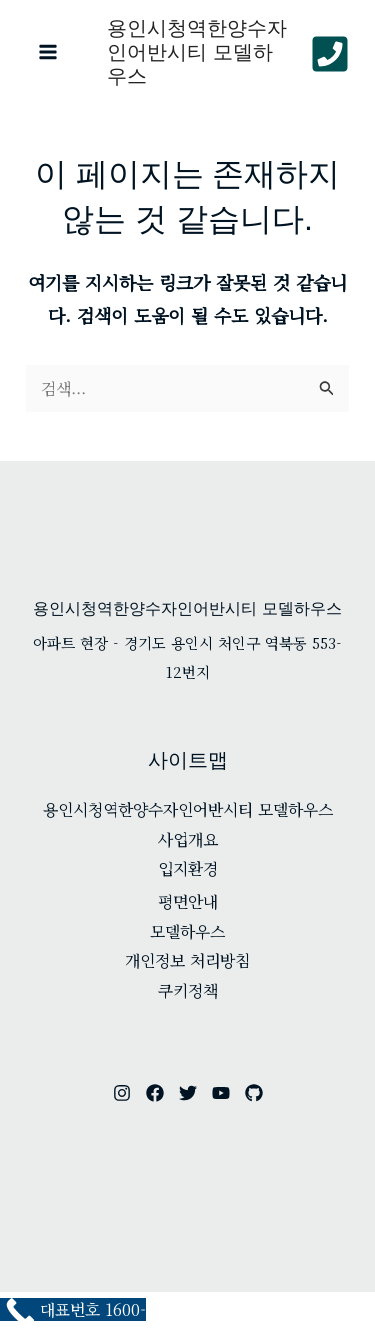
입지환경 (188, 868)
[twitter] (188, 1093)
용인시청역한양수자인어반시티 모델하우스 (197, 52)
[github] (254, 1093)
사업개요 (188, 839)
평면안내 (188, 901)
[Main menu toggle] (48, 52)
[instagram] (122, 1093)
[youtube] (221, 1093)
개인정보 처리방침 (187, 960)
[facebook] (155, 1093)
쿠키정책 (188, 990)
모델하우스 (187, 931)
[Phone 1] (330, 54)
